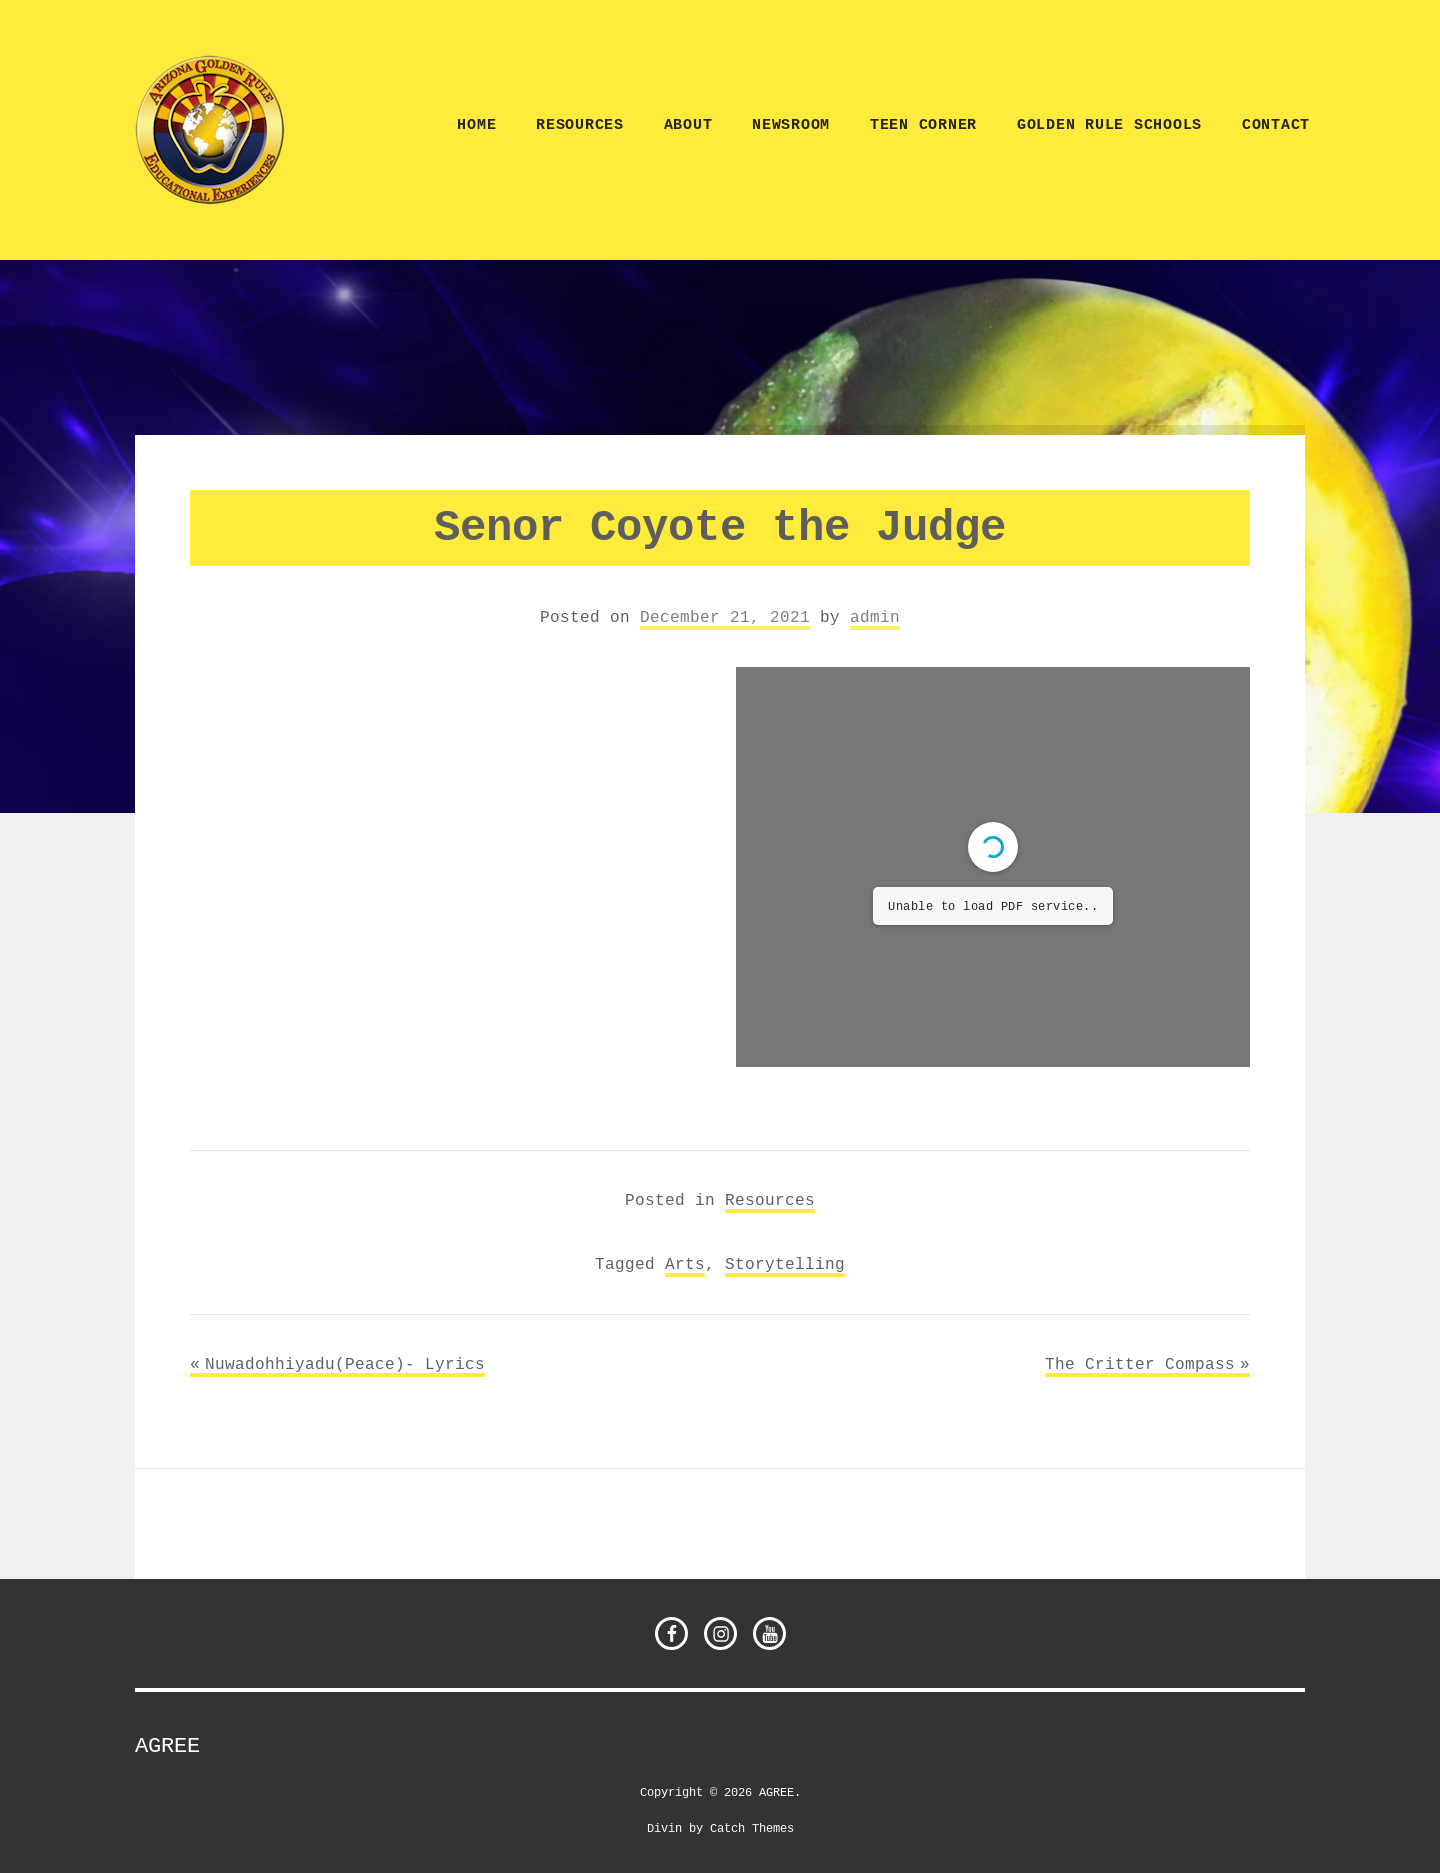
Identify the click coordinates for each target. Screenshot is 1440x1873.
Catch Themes (752, 1827)
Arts (685, 1264)
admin (875, 617)
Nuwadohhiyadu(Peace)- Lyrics (345, 1364)
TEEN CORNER (923, 125)
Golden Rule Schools (1109, 125)
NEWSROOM (791, 125)
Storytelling (785, 1264)
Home (476, 125)
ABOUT (688, 125)
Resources (580, 125)
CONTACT (1276, 125)
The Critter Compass (1140, 1364)
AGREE (167, 1746)
